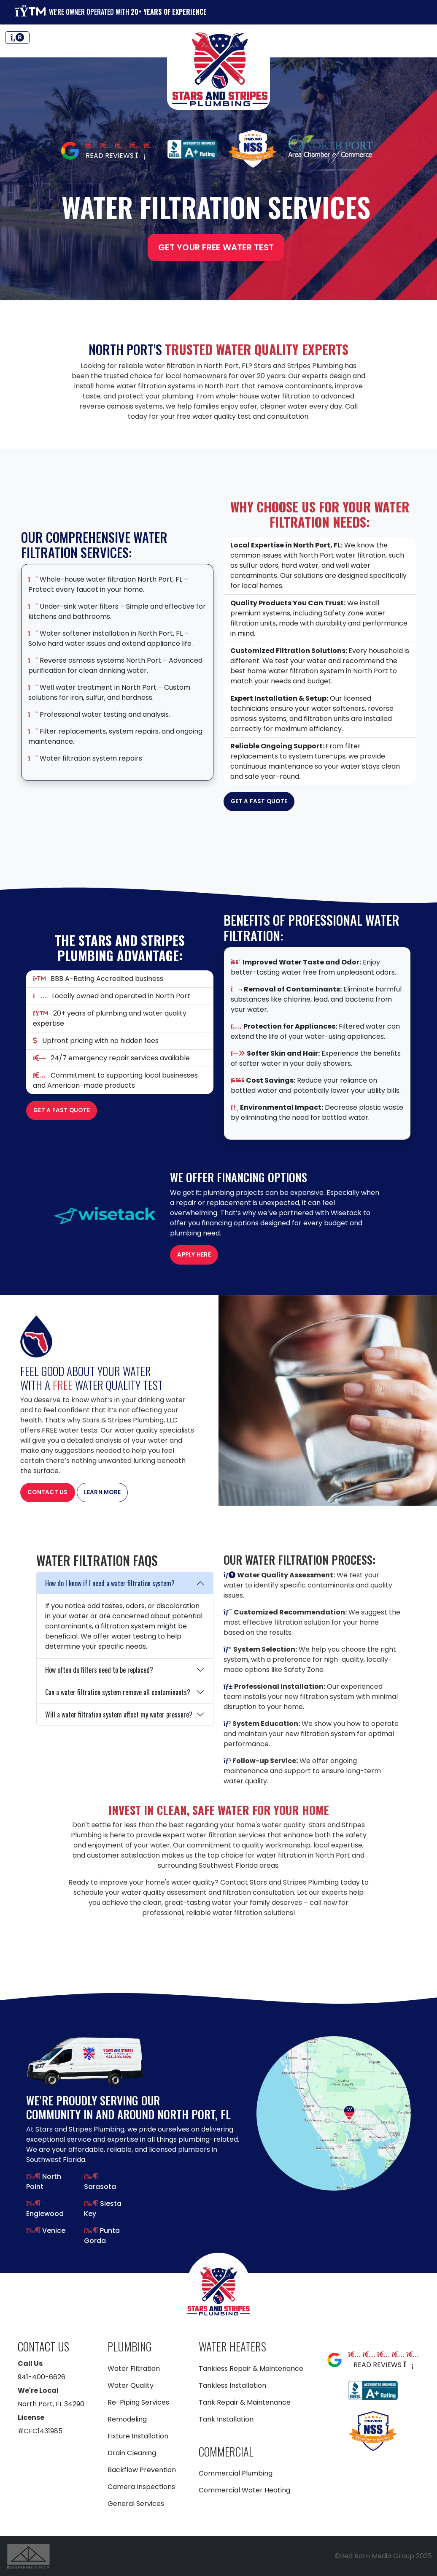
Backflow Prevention (142, 2470)
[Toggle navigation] (17, 37)
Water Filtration (134, 2368)
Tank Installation (226, 2419)
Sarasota (100, 2186)
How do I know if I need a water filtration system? (110, 1583)
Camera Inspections (141, 2487)
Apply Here (194, 1255)
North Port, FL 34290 (51, 2404)
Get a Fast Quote (259, 801)
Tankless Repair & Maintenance (251, 2368)
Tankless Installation (232, 2385)
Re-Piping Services (138, 2402)
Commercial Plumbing (235, 2473)
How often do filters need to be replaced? (99, 1670)
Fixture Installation (138, 2436)
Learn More (102, 1492)
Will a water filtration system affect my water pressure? (118, 1714)
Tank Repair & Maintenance (245, 2402)
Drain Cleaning (132, 2453)
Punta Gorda (102, 2236)
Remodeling (127, 2419)
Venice (52, 2230)
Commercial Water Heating (244, 2490)
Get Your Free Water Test (216, 247)
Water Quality (131, 2385)
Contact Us (47, 1492)
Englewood (45, 2213)
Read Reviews (116, 155)
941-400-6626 (41, 2377)
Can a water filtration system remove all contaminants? (117, 1692)
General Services (136, 2503)
